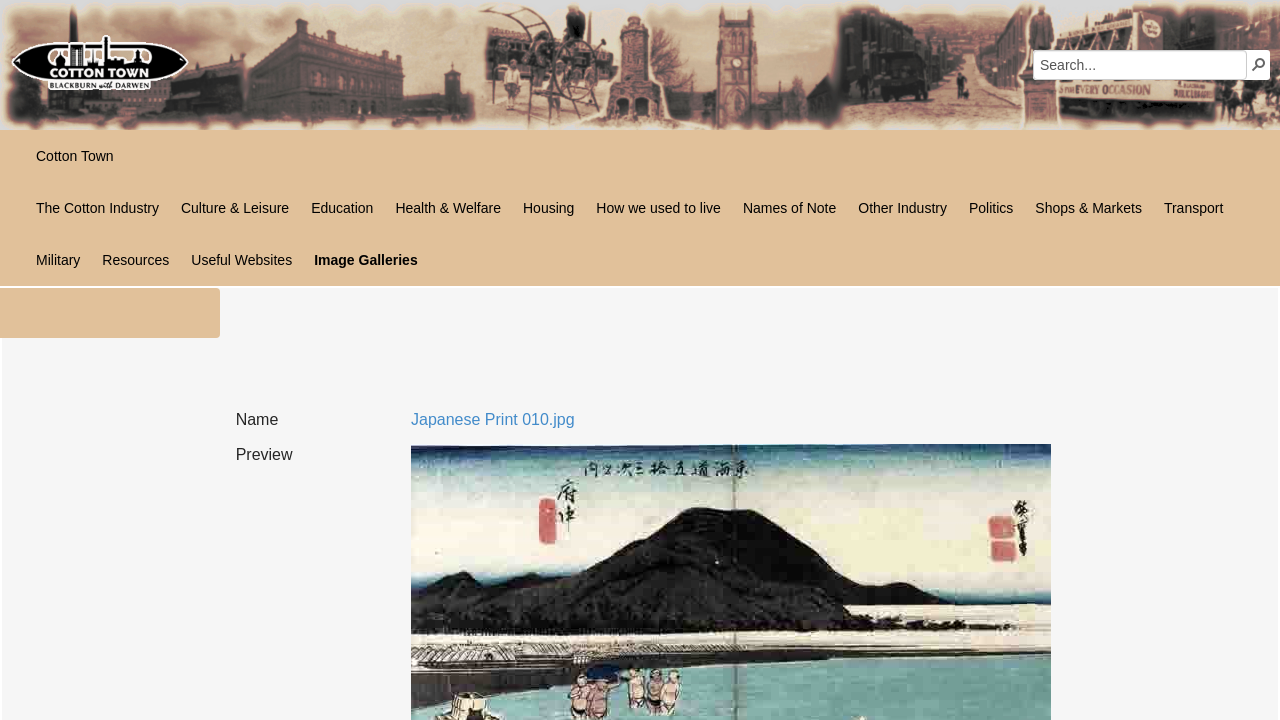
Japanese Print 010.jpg (493, 419)
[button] (1259, 64)
